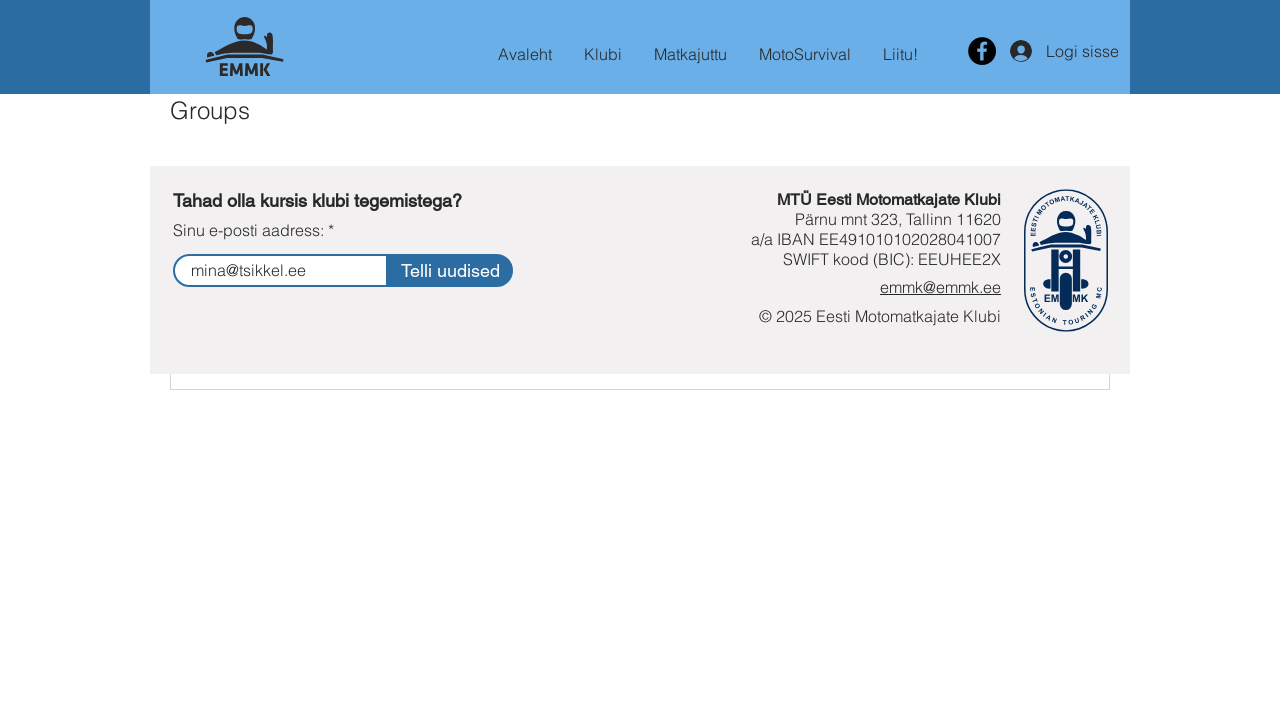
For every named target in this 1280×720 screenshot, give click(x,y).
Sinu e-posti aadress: (248, 230)
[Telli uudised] (450, 270)
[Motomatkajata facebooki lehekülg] (982, 51)
